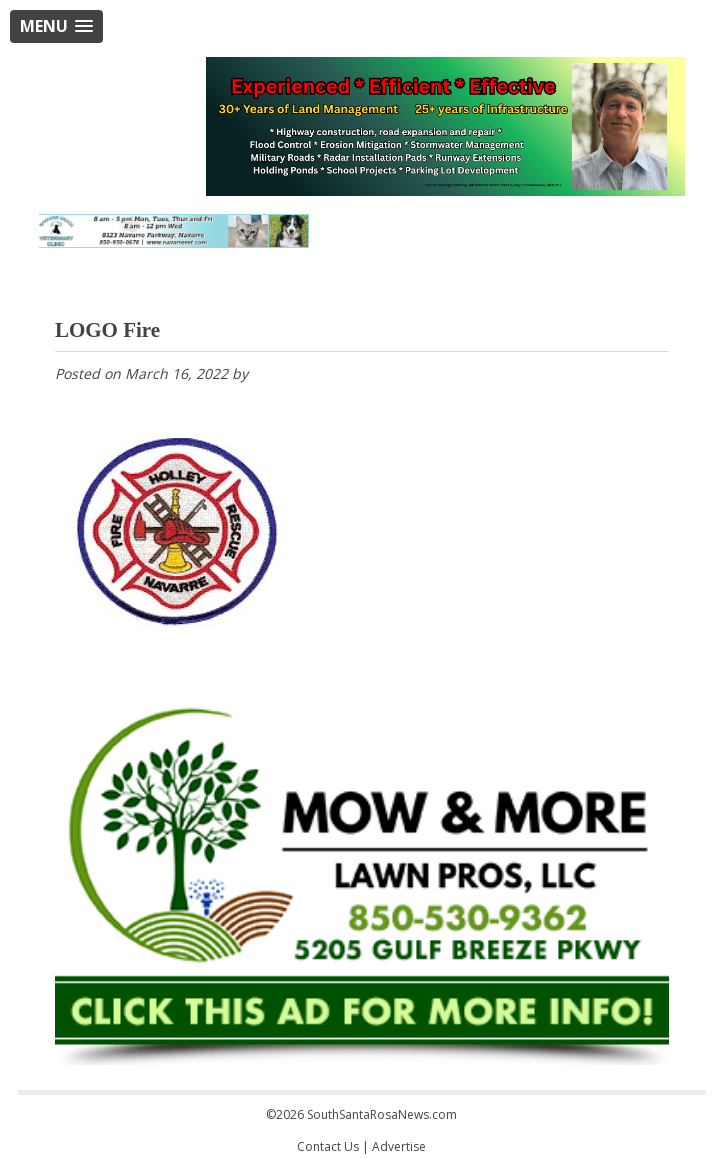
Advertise (399, 1146)
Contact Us (328, 1146)
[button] (56, 26)
